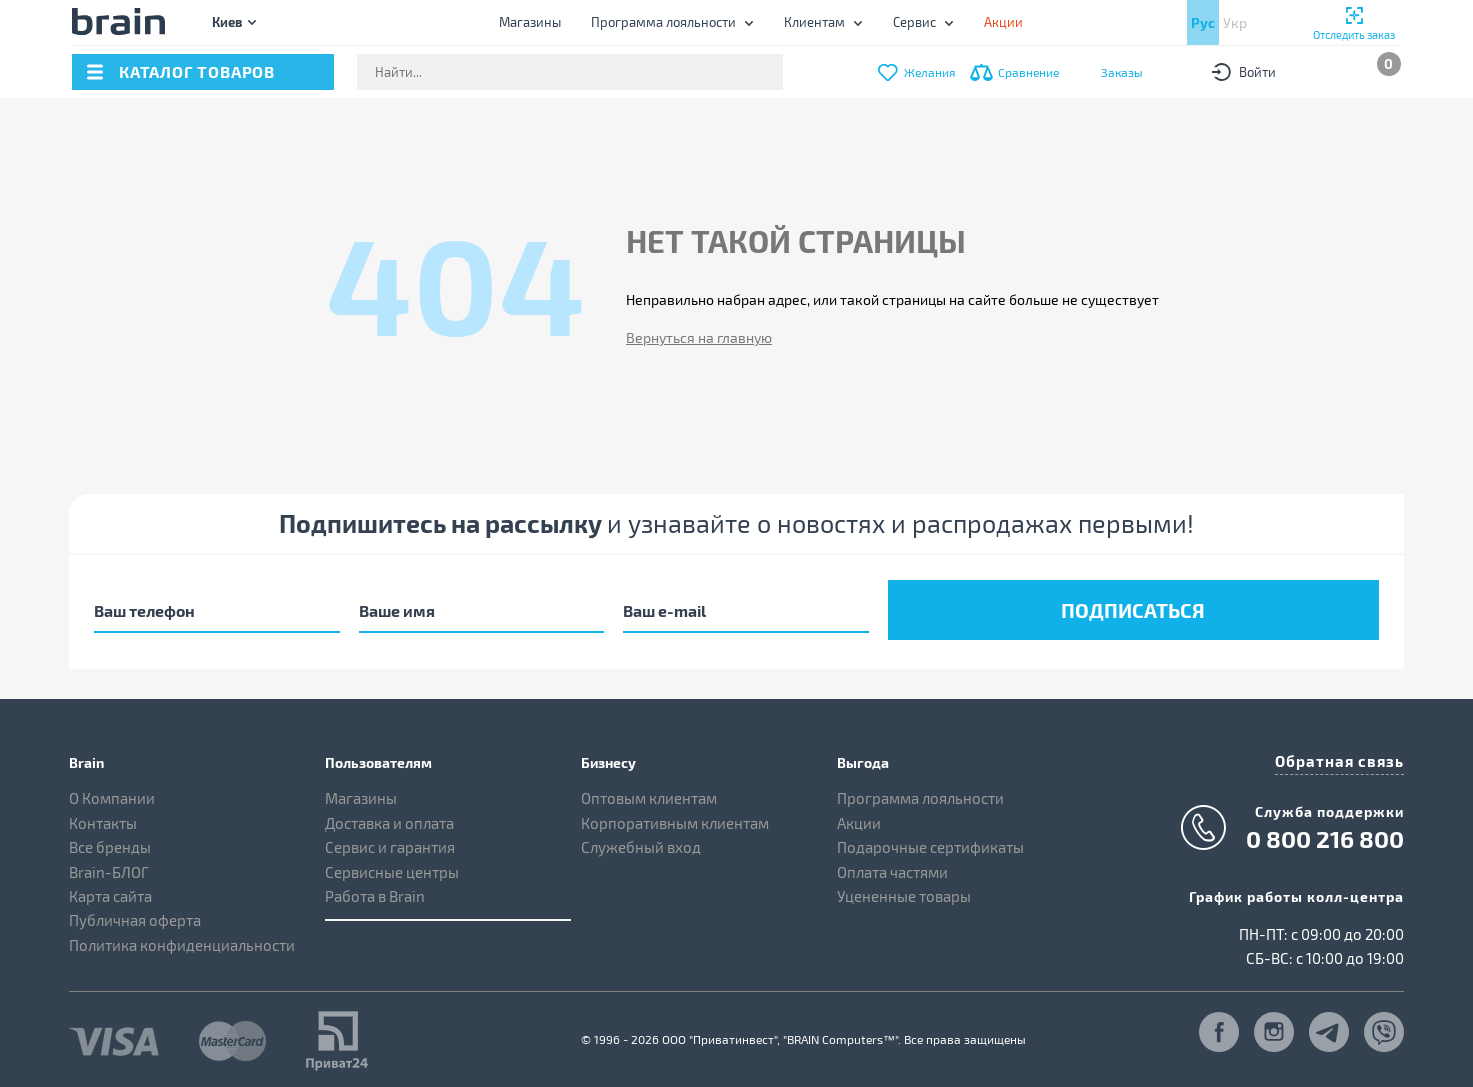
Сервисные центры (392, 867)
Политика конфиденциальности (182, 941)
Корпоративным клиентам (675, 818)
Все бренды (110, 843)
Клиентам (814, 22)
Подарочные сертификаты (930, 843)
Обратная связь (1344, 755)
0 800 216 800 (1325, 832)
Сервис (914, 22)
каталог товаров (197, 71)
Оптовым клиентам (649, 794)
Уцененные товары (904, 892)
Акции (859, 818)
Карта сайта (110, 892)
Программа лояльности (663, 22)
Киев (227, 21)
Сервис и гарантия (390, 843)
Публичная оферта (135, 916)
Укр (1235, 22)
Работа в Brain (375, 892)
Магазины (530, 22)
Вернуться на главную (699, 337)
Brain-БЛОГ (109, 867)
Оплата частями (892, 867)
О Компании (112, 794)
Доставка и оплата (389, 818)
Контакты (103, 818)
